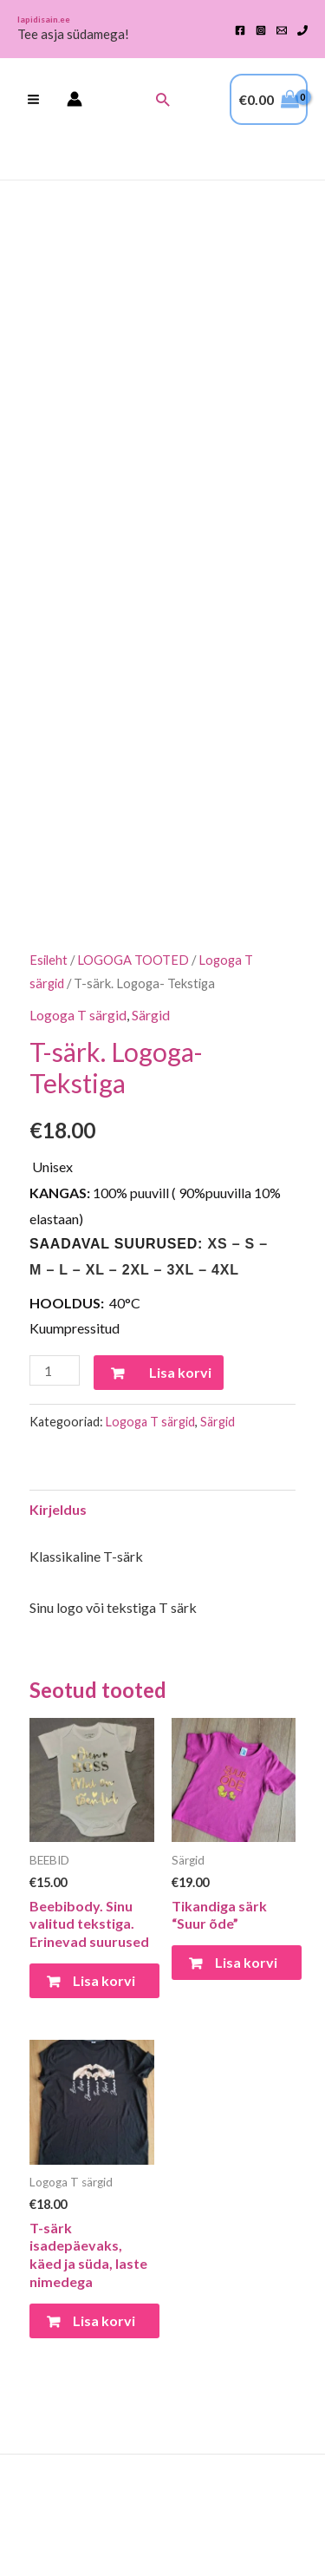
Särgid (151, 1014)
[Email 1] (281, 30)
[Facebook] (240, 30)
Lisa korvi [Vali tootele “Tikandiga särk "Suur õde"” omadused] (246, 1962)
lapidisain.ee (43, 19)
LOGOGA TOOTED (133, 959)
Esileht (48, 959)
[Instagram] (261, 30)
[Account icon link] (74, 99)
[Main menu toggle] (33, 99)
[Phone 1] (302, 30)
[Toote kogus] (54, 1370)
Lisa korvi (180, 1372)
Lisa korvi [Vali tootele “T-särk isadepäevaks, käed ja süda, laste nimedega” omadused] (104, 2320)
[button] (162, 99)
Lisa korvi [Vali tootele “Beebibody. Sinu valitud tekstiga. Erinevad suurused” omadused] (104, 1980)
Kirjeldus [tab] (58, 1509)
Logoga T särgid (78, 1014)
